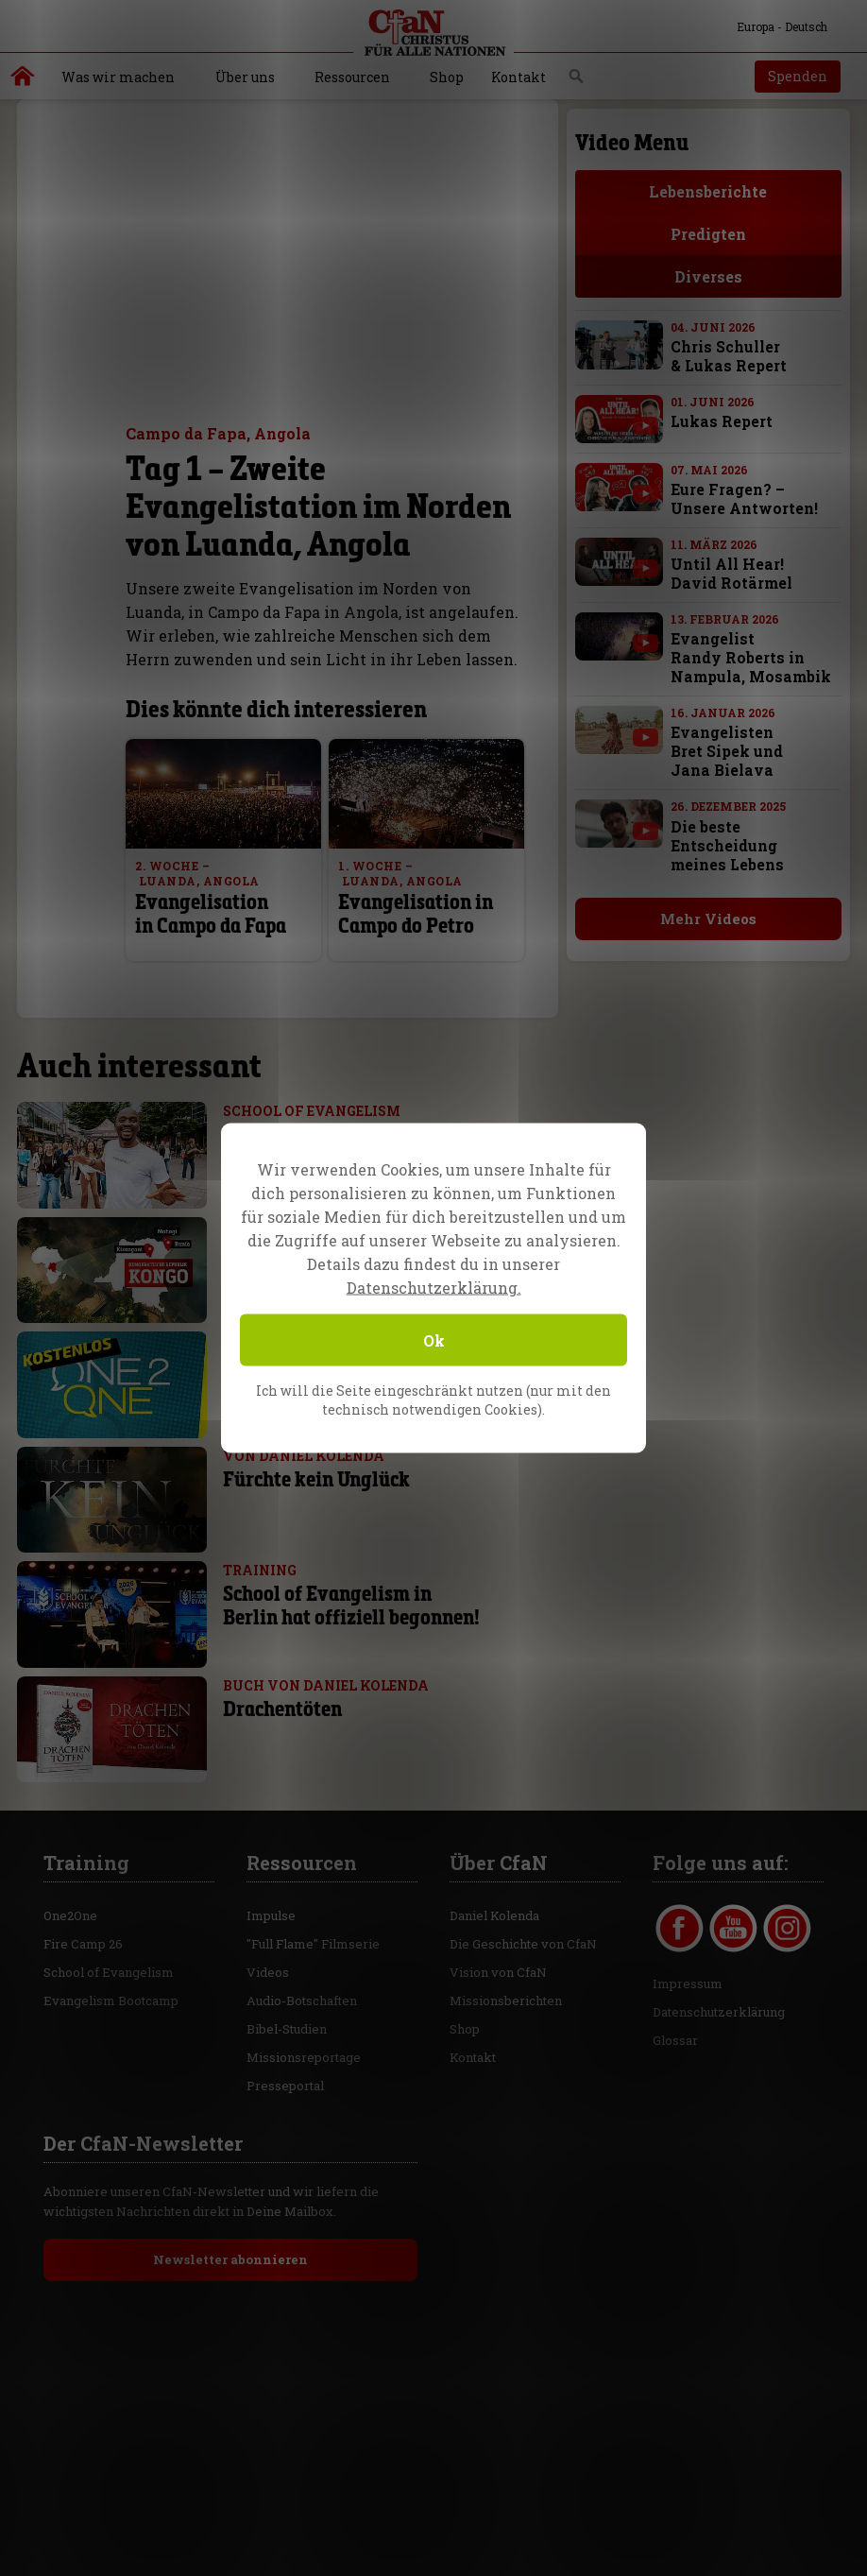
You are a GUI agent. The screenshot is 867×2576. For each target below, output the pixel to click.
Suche (576, 81)
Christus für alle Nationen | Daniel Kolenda (23, 80)
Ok (434, 1340)
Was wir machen (118, 77)
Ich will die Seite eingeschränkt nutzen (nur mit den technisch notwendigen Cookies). (433, 1400)
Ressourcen (352, 77)
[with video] (645, 425)
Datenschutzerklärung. (434, 1287)
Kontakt (518, 77)
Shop (447, 77)
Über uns (245, 77)
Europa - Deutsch (770, 26)
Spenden (797, 76)
